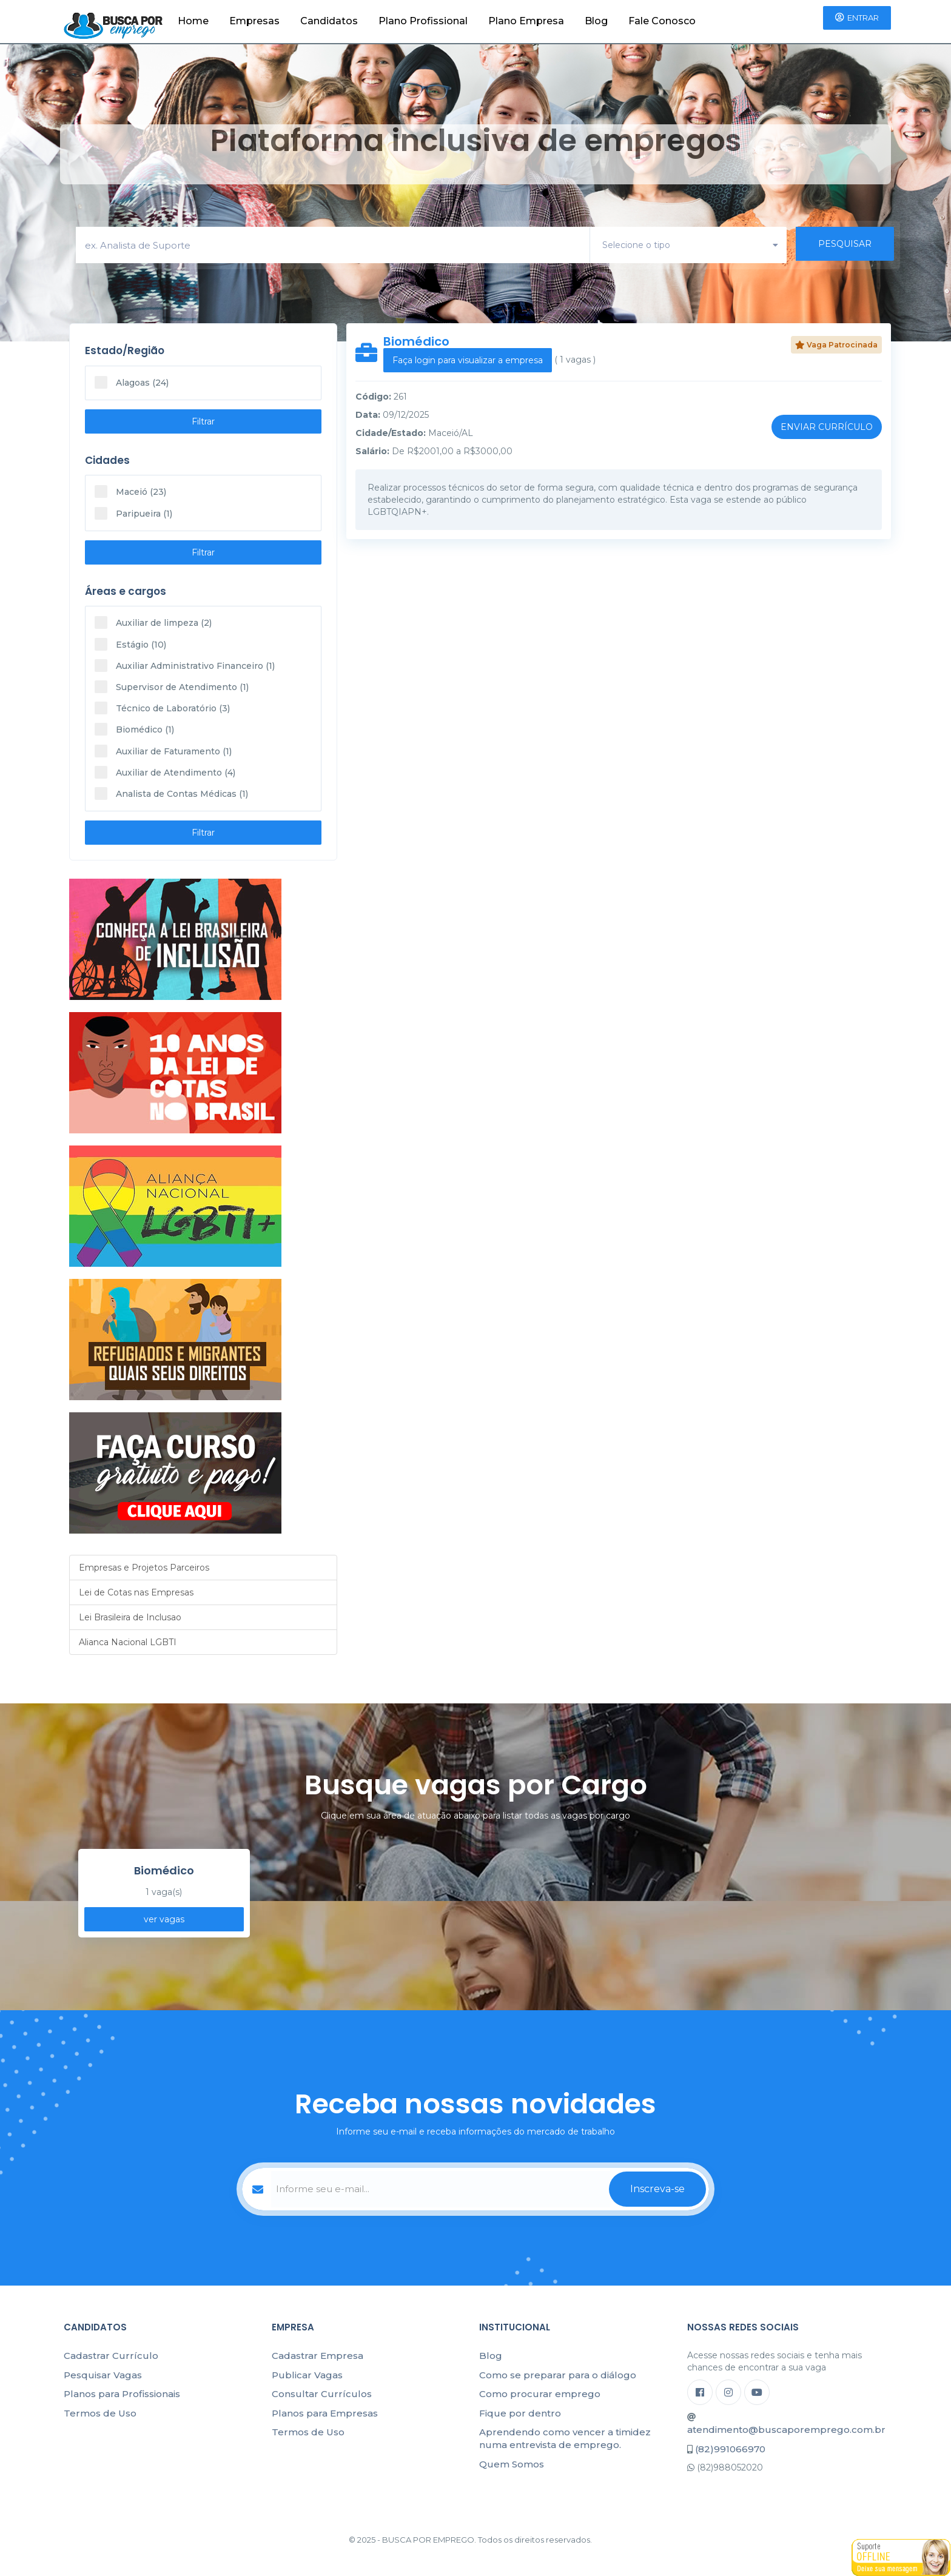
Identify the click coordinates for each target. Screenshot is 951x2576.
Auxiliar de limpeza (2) (153, 622)
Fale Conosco (662, 21)
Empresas (254, 21)
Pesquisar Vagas (103, 2375)
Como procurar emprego (539, 2394)
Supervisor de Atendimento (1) (172, 686)
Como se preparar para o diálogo (557, 2375)
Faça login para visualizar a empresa (467, 360)
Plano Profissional (423, 21)
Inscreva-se (657, 2189)
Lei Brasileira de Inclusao (130, 1617)
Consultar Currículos (322, 2394)
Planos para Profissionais (122, 2394)
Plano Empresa (526, 21)
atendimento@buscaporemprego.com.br (786, 2429)
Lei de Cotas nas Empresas (136, 1592)
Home (193, 21)
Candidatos (329, 21)
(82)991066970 (730, 2449)
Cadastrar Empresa (317, 2355)
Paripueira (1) (133, 513)
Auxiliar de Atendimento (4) (165, 772)
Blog (596, 21)
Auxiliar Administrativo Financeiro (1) (185, 665)
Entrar (857, 17)
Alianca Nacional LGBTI (127, 1642)
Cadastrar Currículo (111, 2355)
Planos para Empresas (325, 2413)
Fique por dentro (520, 2413)
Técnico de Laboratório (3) (162, 708)
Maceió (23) (130, 491)
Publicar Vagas (307, 2375)
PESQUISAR (845, 243)
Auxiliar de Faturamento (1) (163, 751)
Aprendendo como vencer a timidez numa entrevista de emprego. (565, 2438)
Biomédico (416, 341)
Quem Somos (511, 2464)
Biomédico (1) (134, 729)
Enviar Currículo (827, 426)
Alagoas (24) (132, 382)
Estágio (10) (130, 644)
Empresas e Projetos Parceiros (144, 1567)
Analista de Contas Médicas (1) (171, 793)
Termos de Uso (100, 2413)
